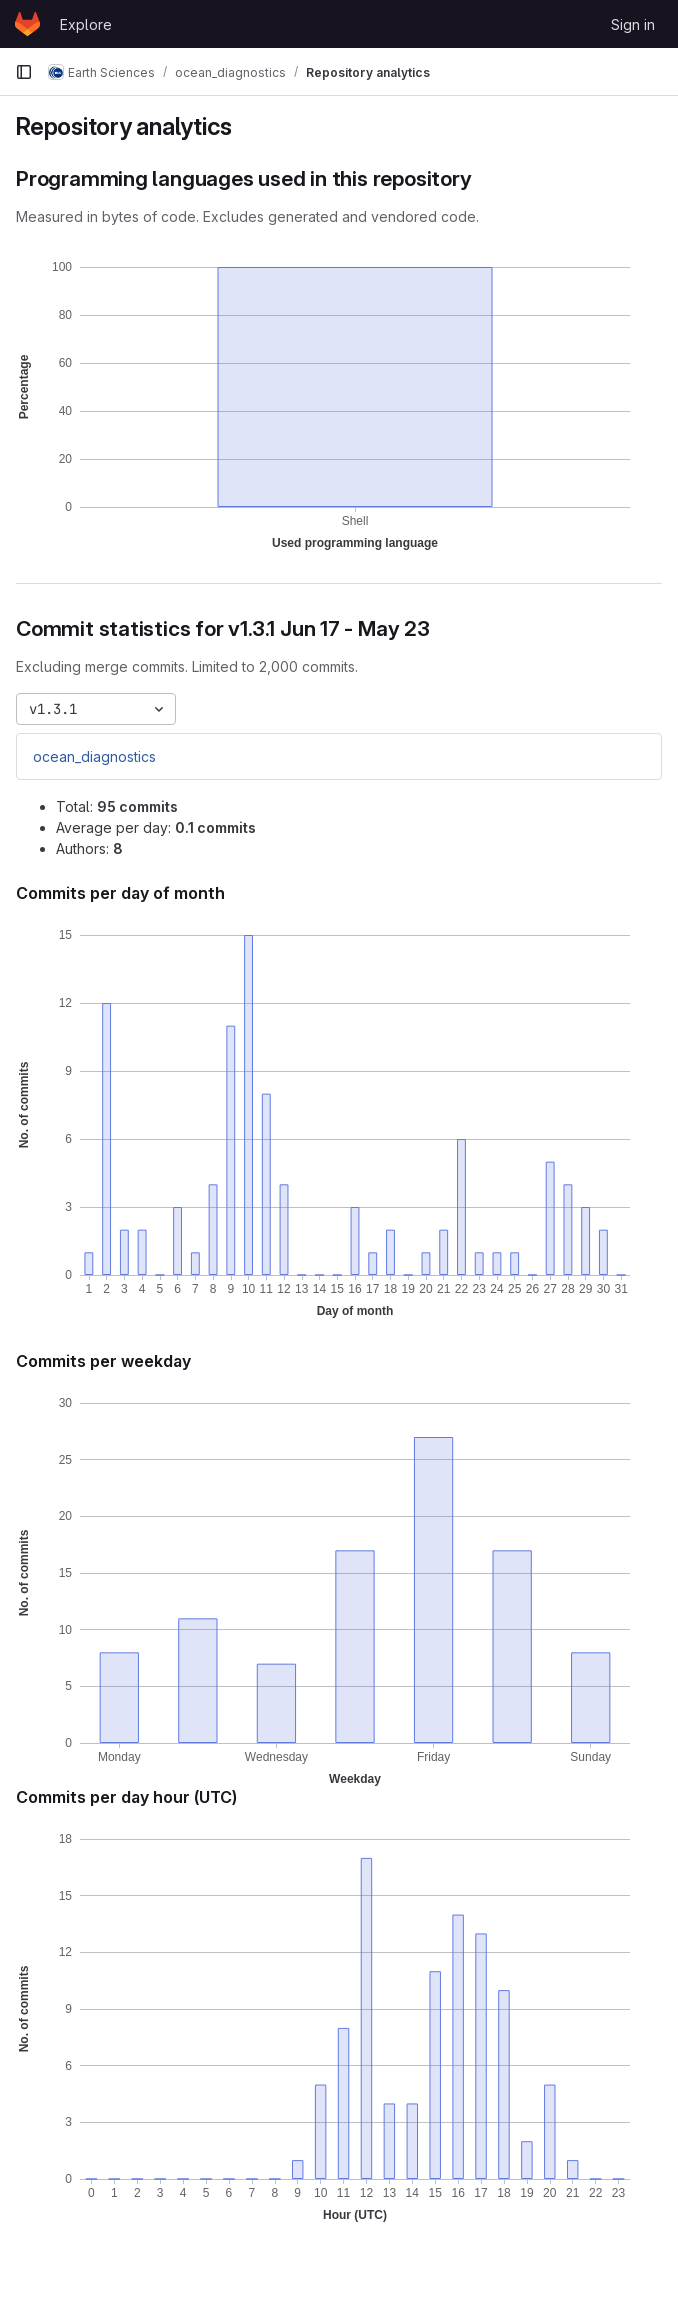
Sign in (633, 24)
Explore (86, 24)
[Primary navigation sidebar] (24, 72)
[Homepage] (27, 24)
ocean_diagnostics (94, 756)
